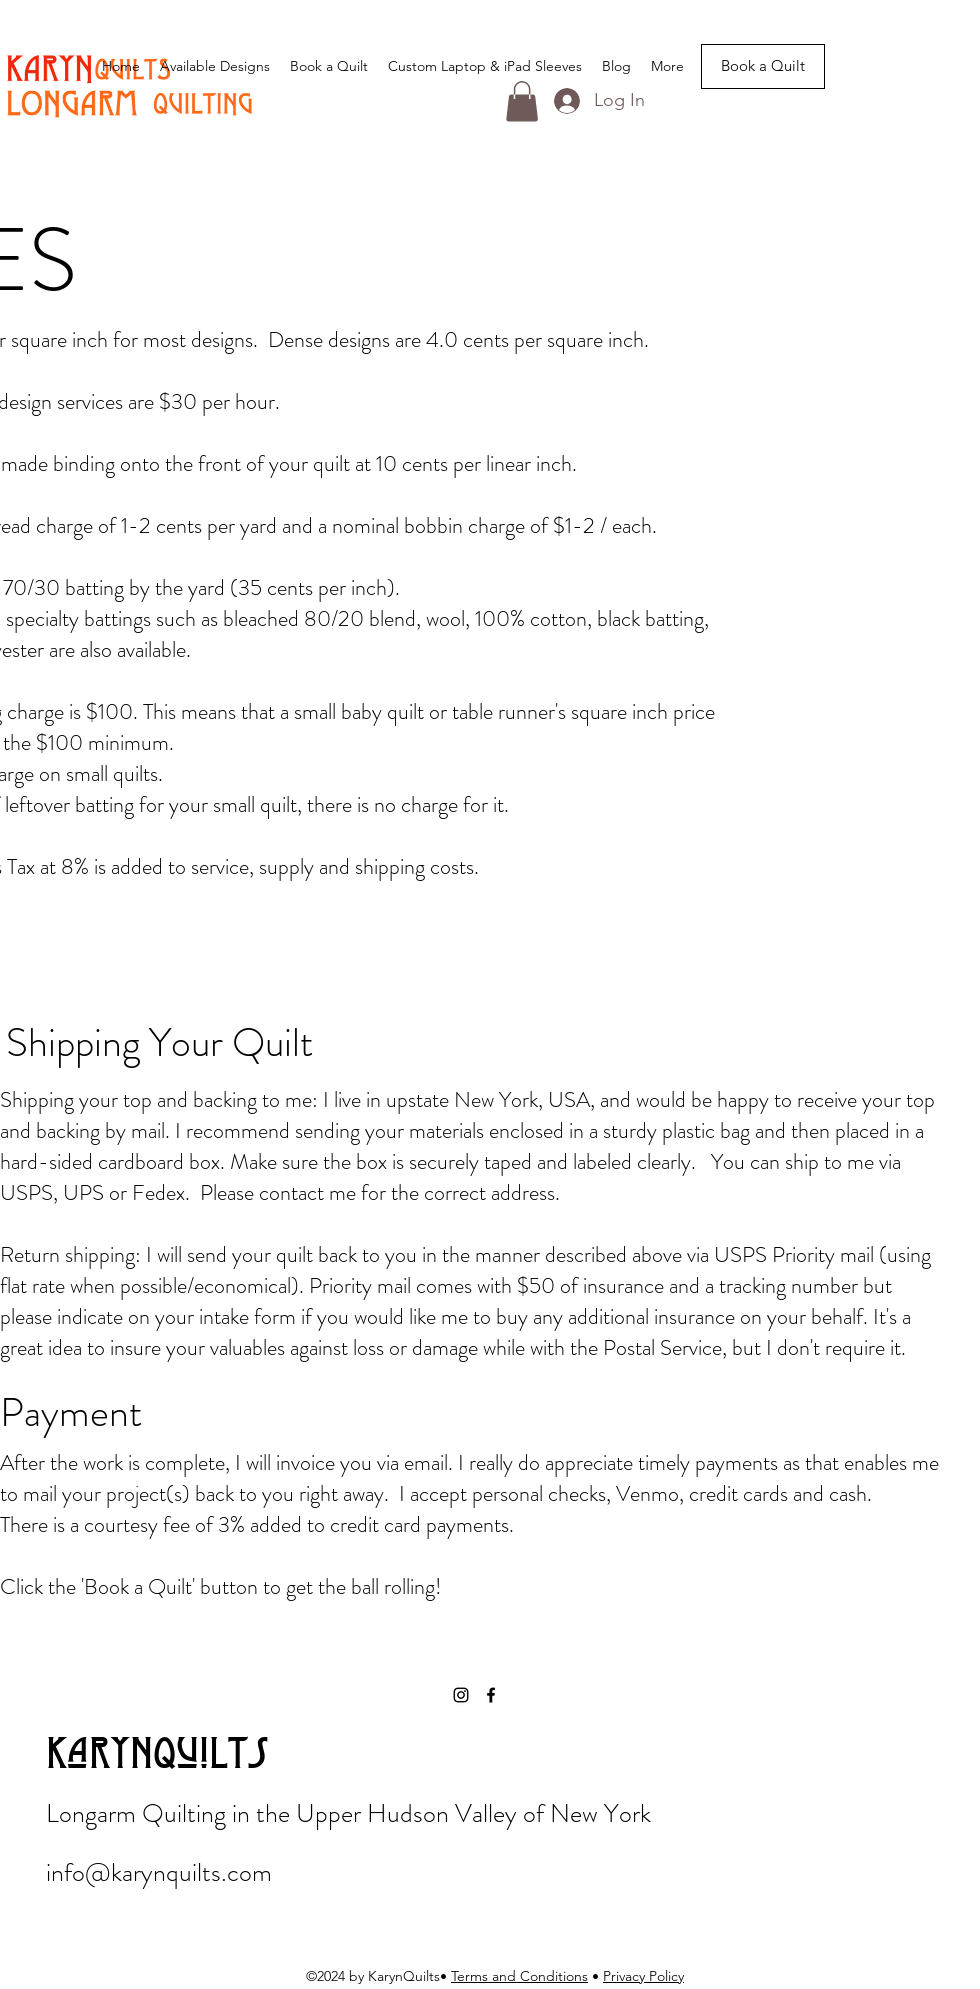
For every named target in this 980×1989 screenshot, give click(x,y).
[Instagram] (461, 1695)
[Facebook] (491, 1695)
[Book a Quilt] (763, 66)
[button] (522, 101)
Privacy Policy (643, 1976)
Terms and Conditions (519, 1976)
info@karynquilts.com (159, 1872)
